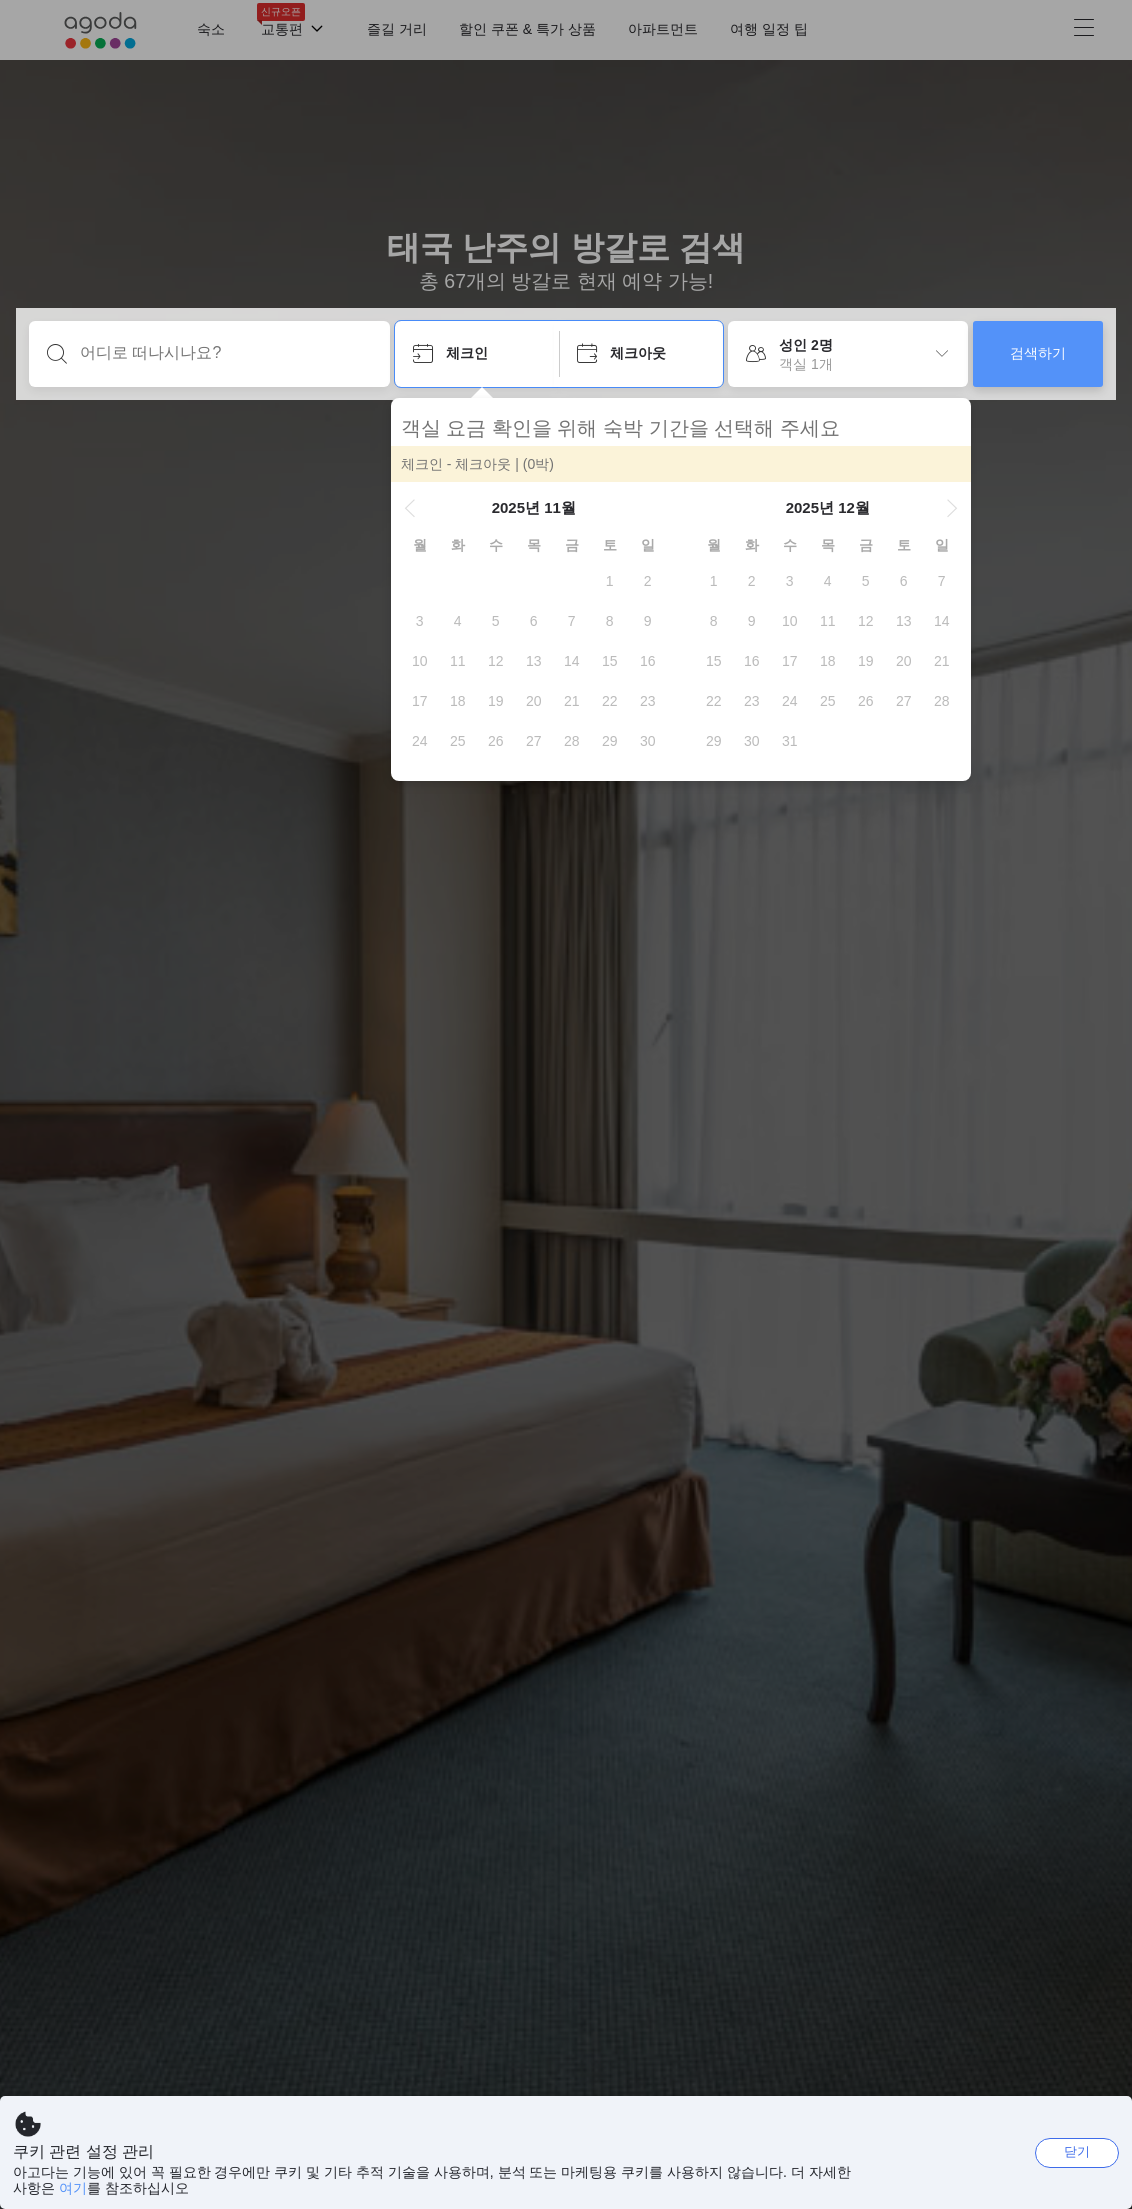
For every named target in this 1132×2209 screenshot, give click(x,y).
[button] (414, 508)
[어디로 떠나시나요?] (225, 353)
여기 (73, 2188)
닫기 (1077, 2151)
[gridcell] (614, 581)
